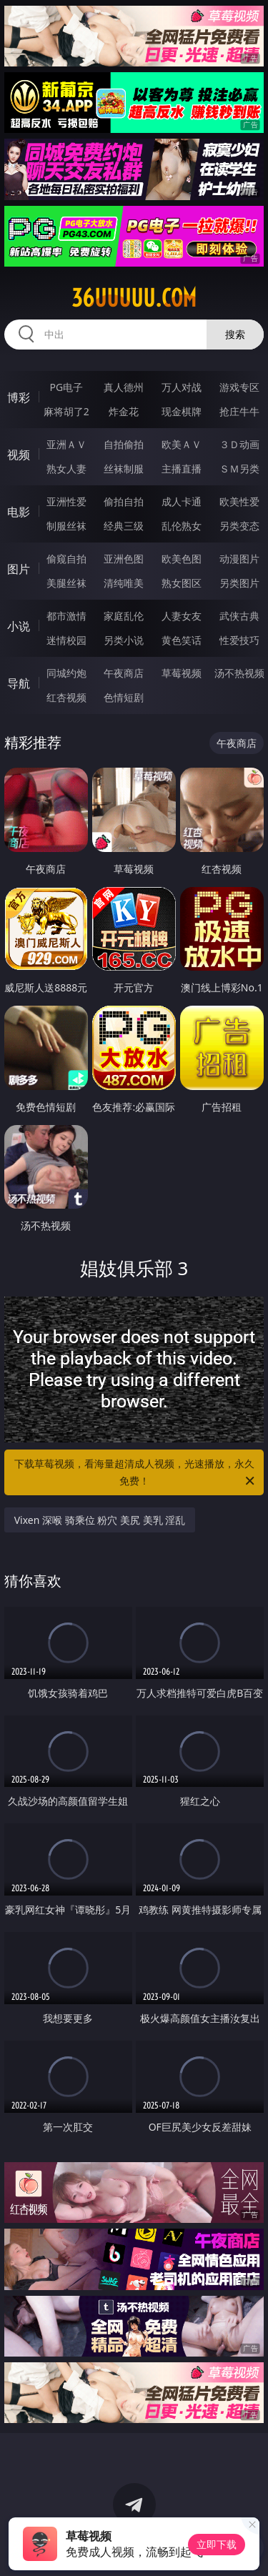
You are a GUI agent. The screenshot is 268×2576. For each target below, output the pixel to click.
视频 (18, 454)
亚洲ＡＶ (66, 444)
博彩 (18, 397)
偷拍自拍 (124, 501)
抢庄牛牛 (239, 411)
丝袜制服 (124, 468)
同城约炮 (66, 673)
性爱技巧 (239, 640)
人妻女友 (182, 616)
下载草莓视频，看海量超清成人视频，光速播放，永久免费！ (135, 1473)
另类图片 (239, 583)
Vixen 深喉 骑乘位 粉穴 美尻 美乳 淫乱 (100, 1520)
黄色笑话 (182, 640)
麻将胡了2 (66, 411)
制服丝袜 (66, 525)
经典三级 (124, 525)
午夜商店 (124, 673)
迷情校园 (66, 640)
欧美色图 (182, 558)
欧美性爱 (239, 501)
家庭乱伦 (124, 616)
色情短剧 (124, 697)
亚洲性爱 (66, 501)
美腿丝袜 (66, 583)
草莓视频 (182, 673)
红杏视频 (66, 697)
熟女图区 (182, 583)
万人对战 (182, 387)
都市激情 (66, 616)
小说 (18, 626)
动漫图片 (239, 558)
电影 (18, 512)
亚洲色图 (124, 558)
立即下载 (217, 2544)
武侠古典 (239, 616)
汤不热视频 (239, 673)
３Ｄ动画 (239, 444)
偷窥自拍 (66, 558)
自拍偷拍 (124, 444)
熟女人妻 (66, 468)
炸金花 (124, 411)
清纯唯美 (124, 583)
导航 (18, 683)
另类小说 (124, 640)
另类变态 (239, 525)
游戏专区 (239, 387)
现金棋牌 (182, 411)
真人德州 (124, 387)
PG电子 (66, 387)
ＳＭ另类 (239, 468)
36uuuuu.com (134, 298)
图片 (18, 569)
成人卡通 (182, 501)
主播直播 (182, 468)
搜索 (235, 334)
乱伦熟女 (182, 525)
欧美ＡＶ (182, 444)
